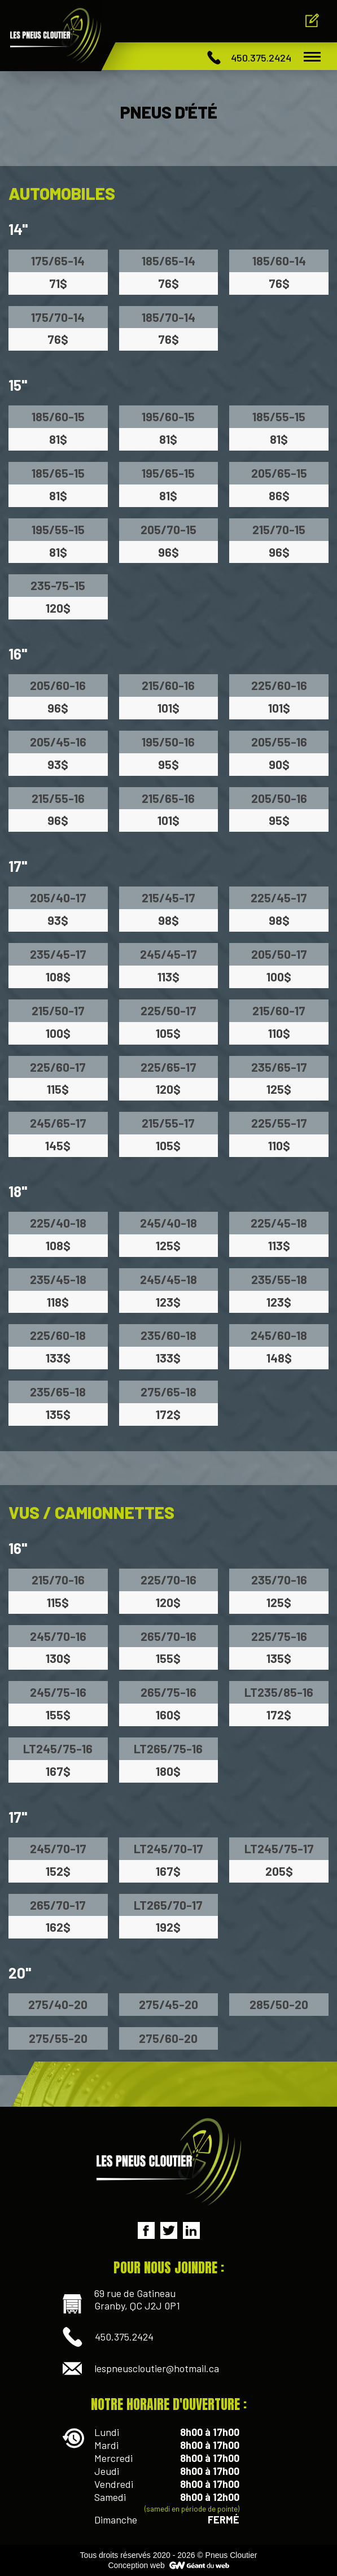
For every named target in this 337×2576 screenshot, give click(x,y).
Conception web (136, 2565)
